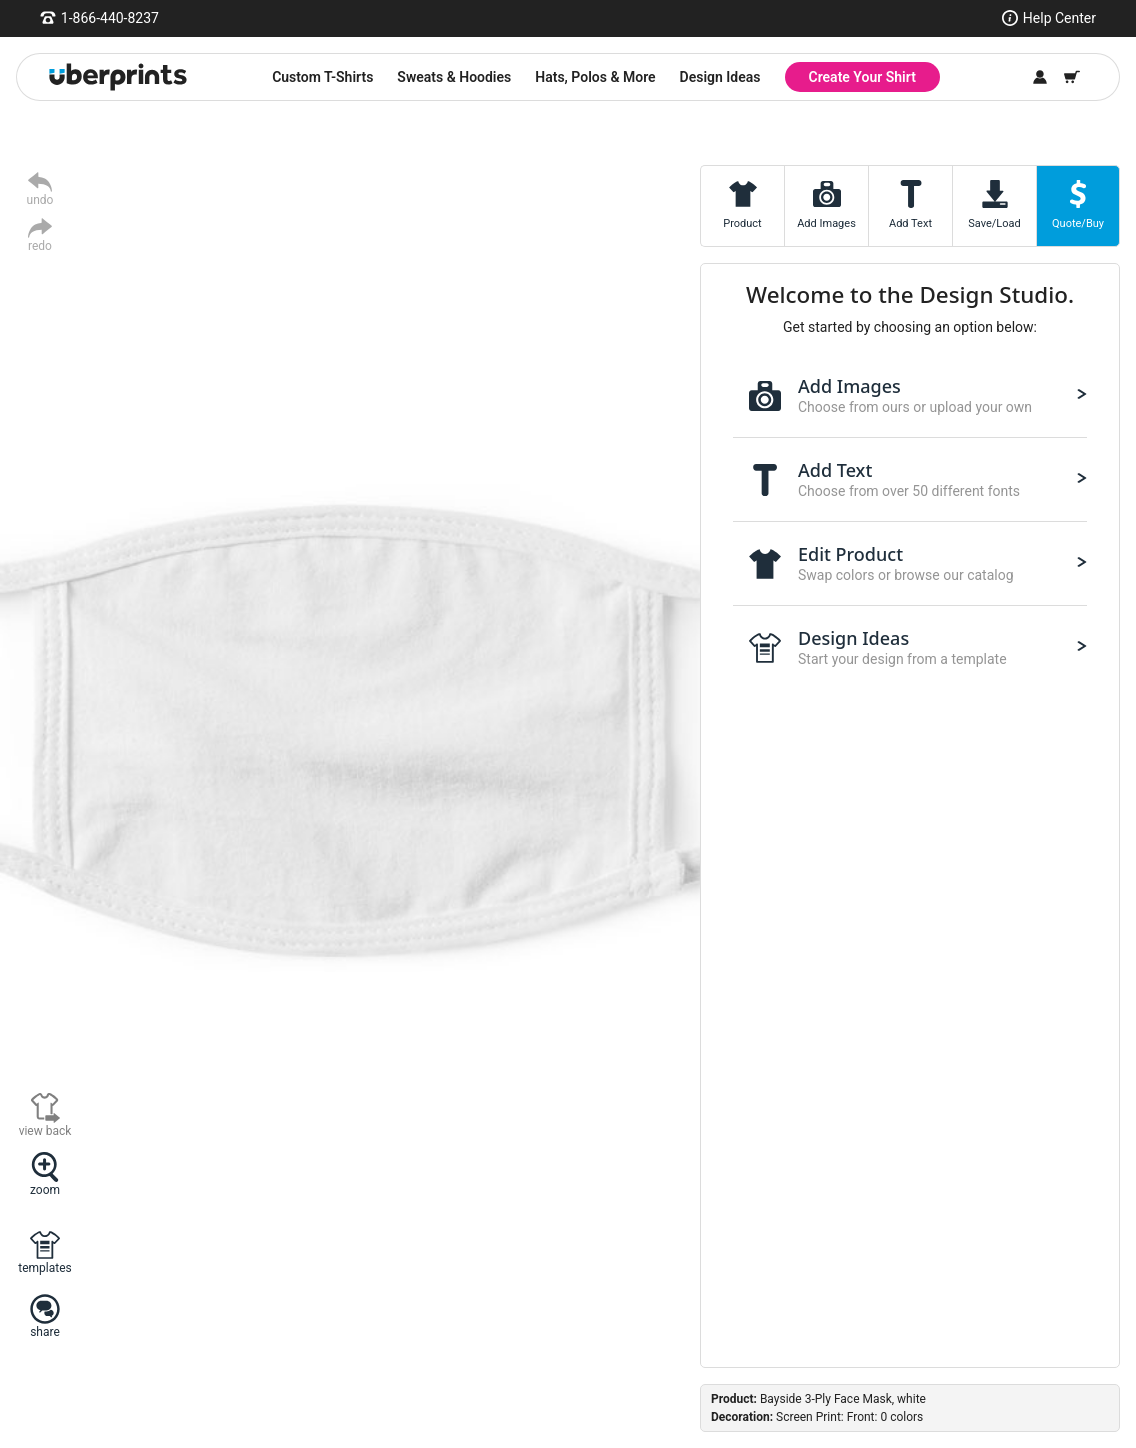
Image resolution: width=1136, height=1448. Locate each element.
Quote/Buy (1078, 223)
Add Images (826, 223)
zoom (45, 1189)
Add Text (910, 223)
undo (40, 199)
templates (44, 1267)
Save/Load (994, 223)
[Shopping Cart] (1072, 77)
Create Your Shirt (862, 77)
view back (45, 1130)
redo (40, 245)
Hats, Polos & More (595, 77)
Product (742, 223)
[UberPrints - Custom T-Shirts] (118, 77)
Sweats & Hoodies (454, 77)
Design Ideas (720, 77)
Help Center (1059, 18)
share (45, 1331)
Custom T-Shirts (322, 77)
